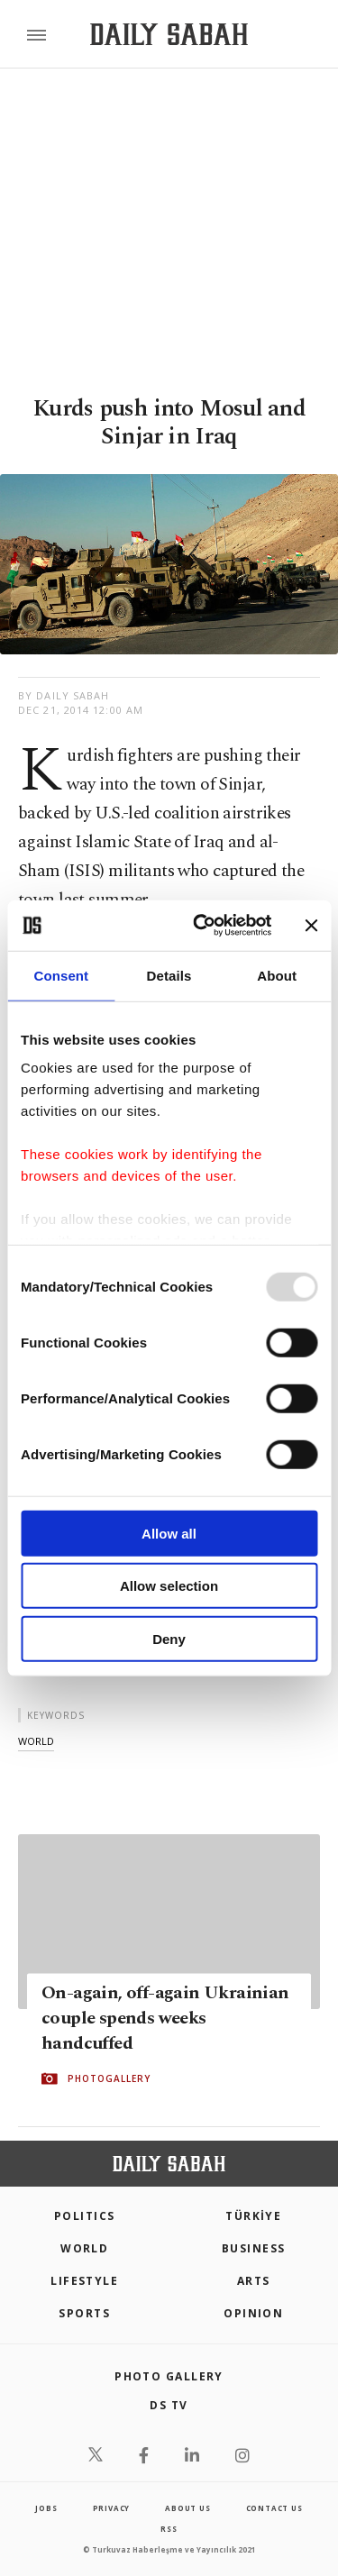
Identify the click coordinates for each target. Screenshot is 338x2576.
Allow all (169, 1532)
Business (254, 2248)
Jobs (46, 2508)
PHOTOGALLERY (109, 2078)
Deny (169, 1638)
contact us (274, 2508)
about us (187, 2508)
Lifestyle (84, 2280)
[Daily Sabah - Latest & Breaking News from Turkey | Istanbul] (169, 34)
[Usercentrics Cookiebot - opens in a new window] (201, 925)
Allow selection (169, 1586)
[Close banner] (311, 925)
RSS (168, 2529)
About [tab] (277, 974)
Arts (253, 2280)
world (36, 1741)
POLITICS (84, 2216)
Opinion (253, 2313)
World (84, 2248)
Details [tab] (169, 974)
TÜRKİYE (253, 2216)
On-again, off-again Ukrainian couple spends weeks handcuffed (165, 2018)
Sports (84, 2313)
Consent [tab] (60, 974)
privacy (112, 2508)
